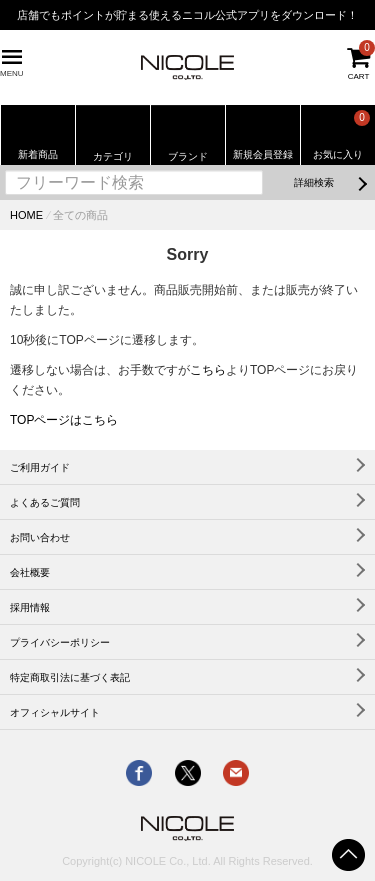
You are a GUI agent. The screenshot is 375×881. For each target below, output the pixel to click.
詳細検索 (314, 182)
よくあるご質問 (45, 502)
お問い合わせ (40, 537)
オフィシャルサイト (55, 712)
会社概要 (30, 572)
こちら (208, 370)
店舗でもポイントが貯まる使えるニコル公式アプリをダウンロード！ (187, 15)
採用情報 (30, 607)
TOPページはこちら (64, 420)
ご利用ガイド (40, 467)
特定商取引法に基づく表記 (70, 677)
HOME (26, 215)
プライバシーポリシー (60, 642)
